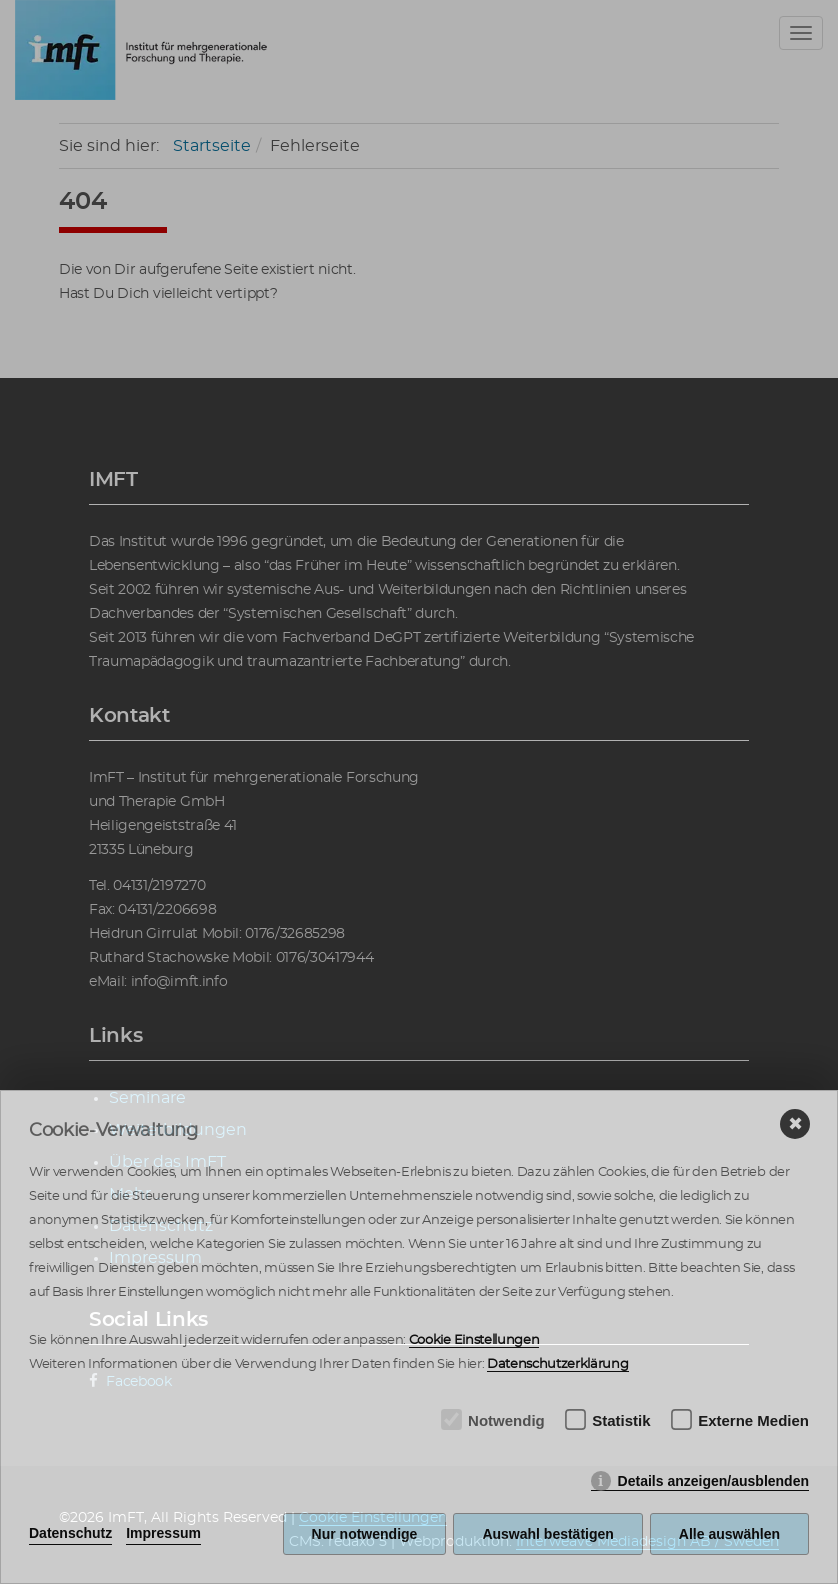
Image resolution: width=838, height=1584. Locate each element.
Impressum (163, 1533)
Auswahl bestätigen (547, 1534)
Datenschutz (70, 1533)
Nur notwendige (365, 1534)
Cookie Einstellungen (474, 1340)
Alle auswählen (729, 1534)
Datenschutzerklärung (558, 1364)
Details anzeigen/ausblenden (713, 1481)
